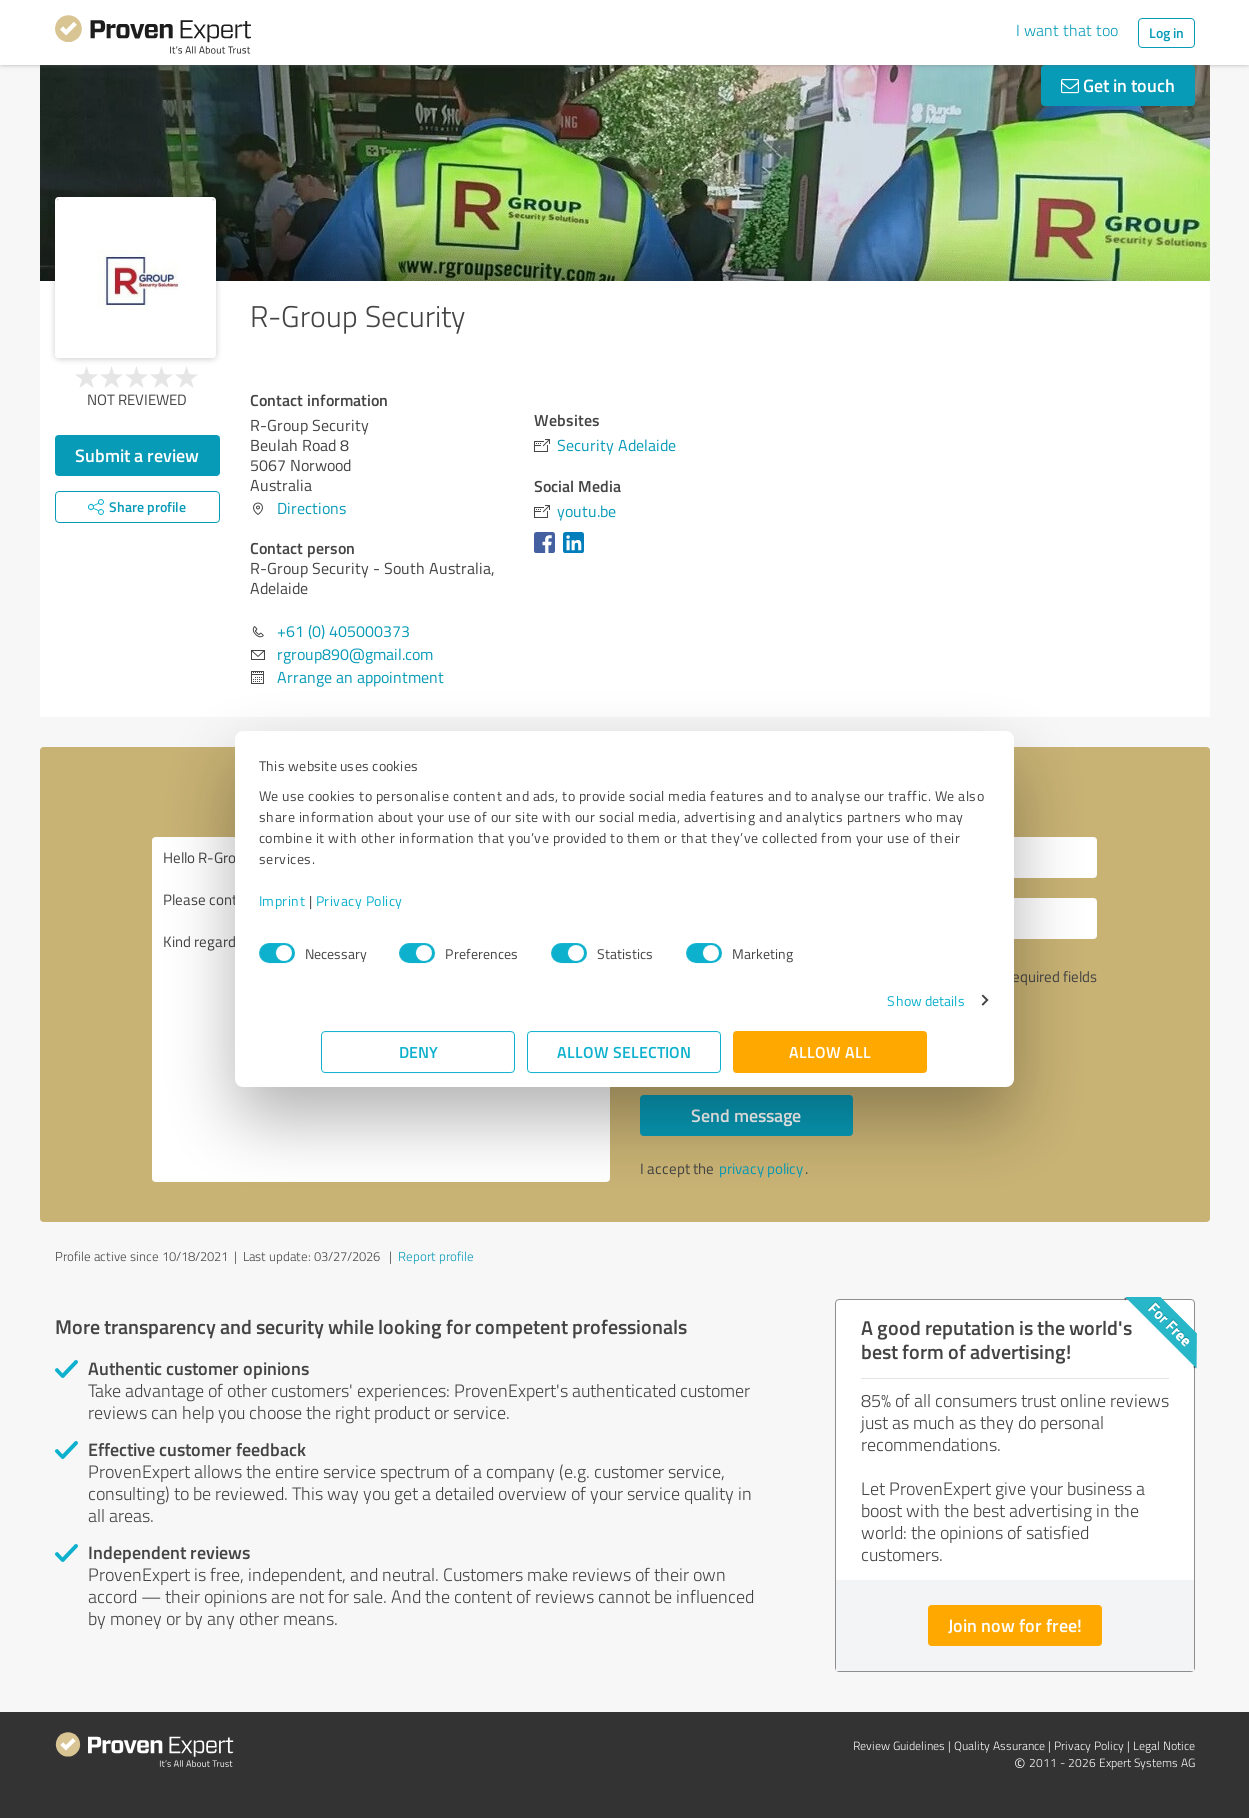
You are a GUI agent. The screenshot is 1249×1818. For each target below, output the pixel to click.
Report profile (436, 1256)
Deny (418, 1051)
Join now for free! (1015, 1625)
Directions (311, 508)
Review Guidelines (899, 1745)
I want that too (1067, 30)
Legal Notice (1164, 1745)
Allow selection (625, 1051)
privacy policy (761, 1168)
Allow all (831, 1051)
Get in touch (1118, 85)
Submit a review (137, 455)
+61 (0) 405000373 (343, 631)
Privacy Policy (422, 900)
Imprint (345, 900)
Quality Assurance (999, 1745)
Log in (1166, 32)
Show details (862, 1000)
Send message (746, 1115)
